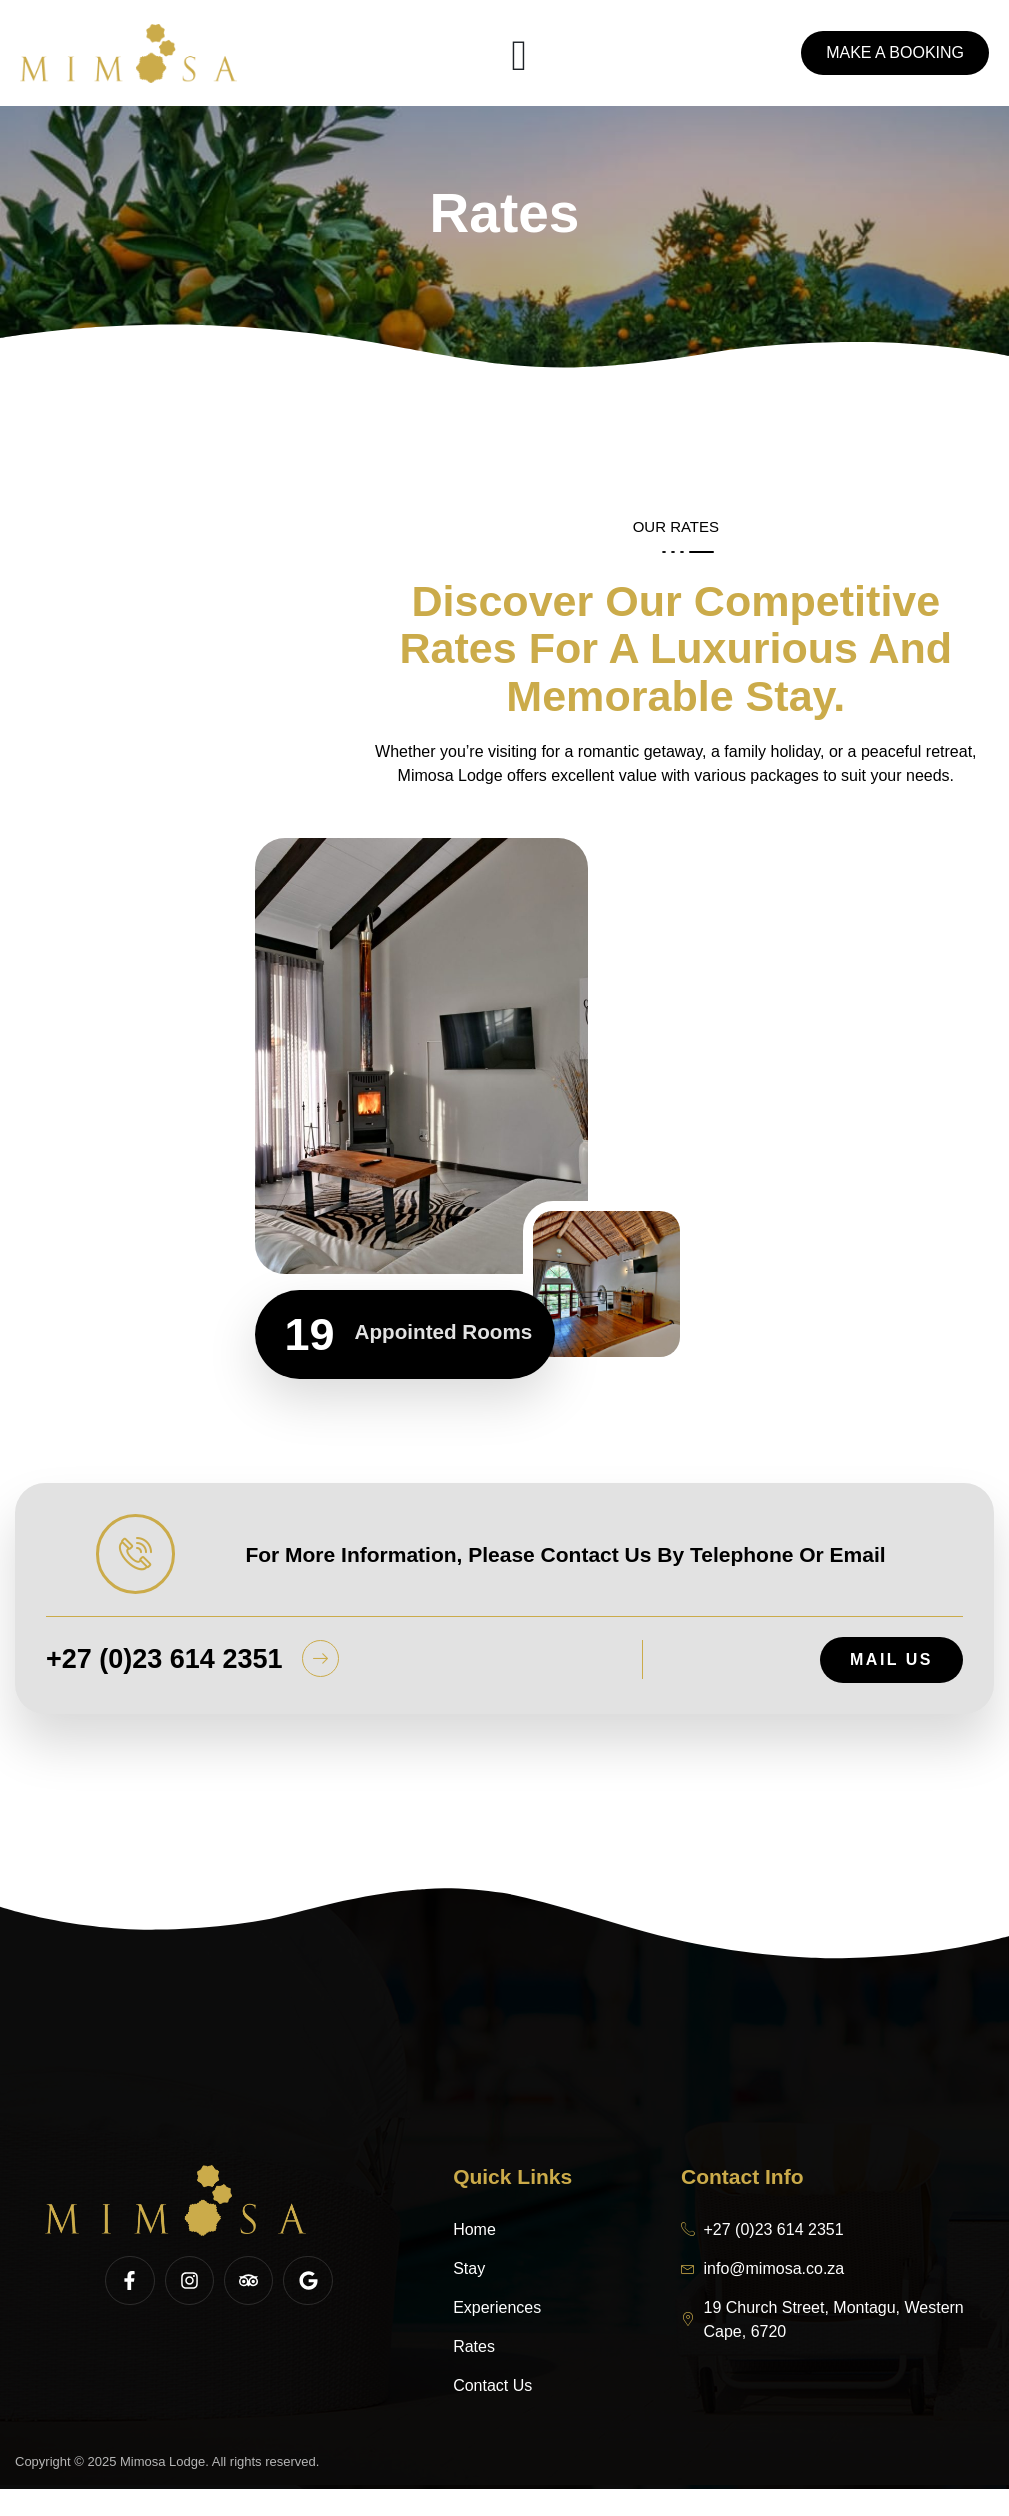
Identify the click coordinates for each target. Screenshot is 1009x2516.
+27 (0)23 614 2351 (164, 1686)
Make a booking (895, 53)
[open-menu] (519, 53)
